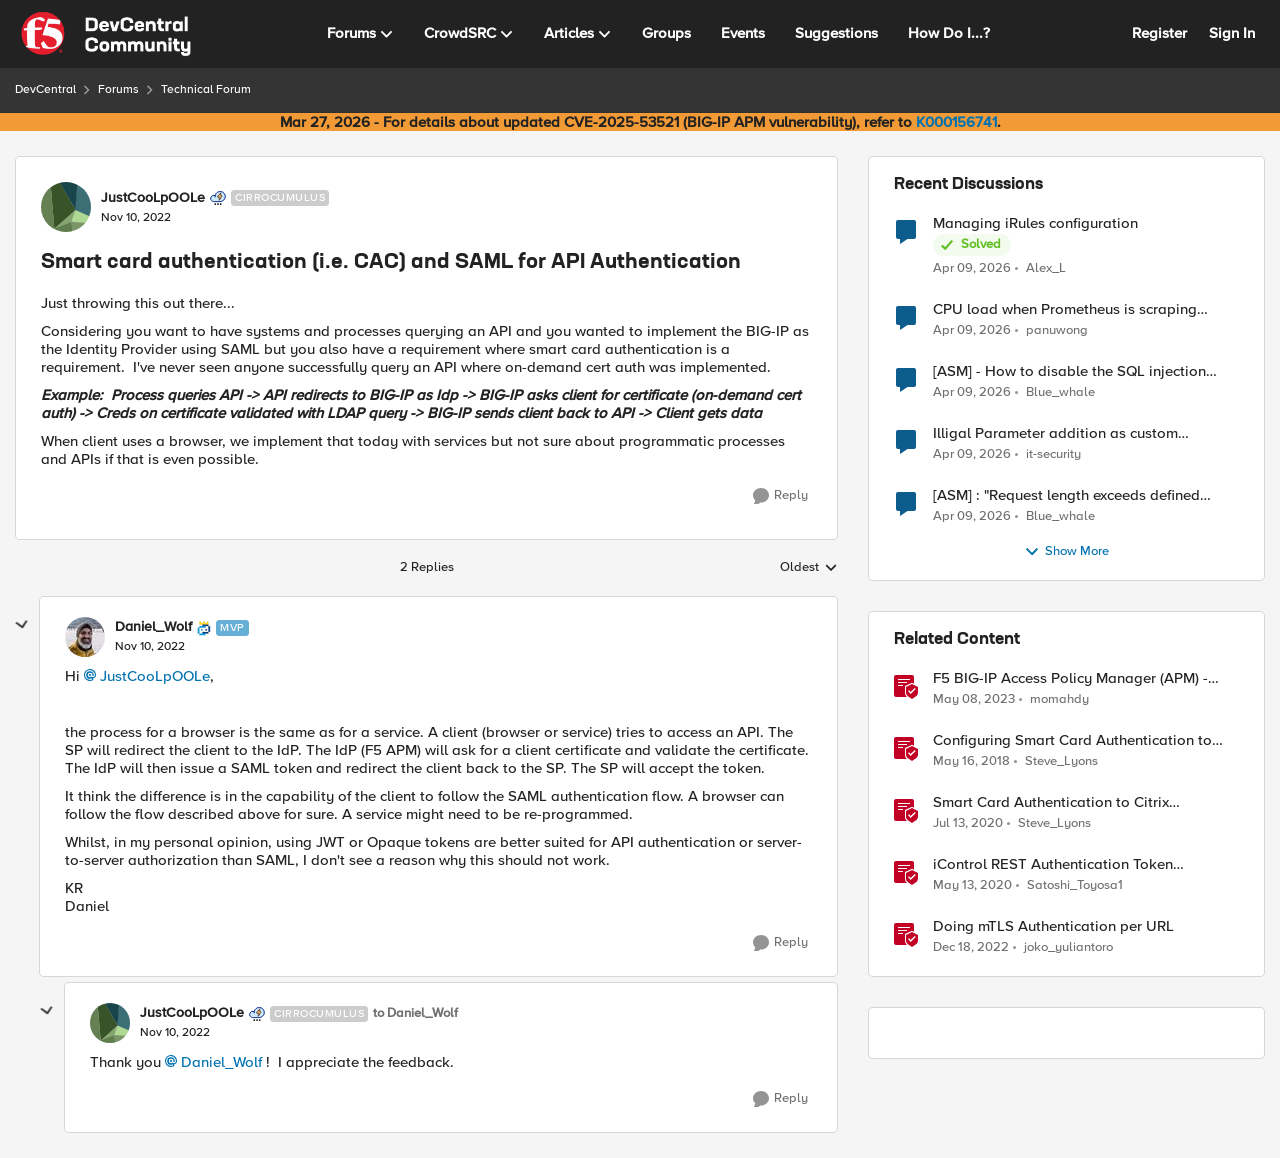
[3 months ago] (972, 268)
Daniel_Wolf (221, 1062)
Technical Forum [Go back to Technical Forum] (206, 89)
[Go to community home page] (106, 34)
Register (1159, 33)
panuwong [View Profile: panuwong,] (1057, 330)
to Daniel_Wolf (415, 1013)
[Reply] (780, 496)
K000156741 (956, 122)
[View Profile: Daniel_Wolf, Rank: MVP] (85, 637)
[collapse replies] (22, 625)
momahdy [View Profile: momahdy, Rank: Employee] (1059, 699)
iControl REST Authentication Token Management (1053, 864)
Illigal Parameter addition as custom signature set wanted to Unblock (1055, 433)
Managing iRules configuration (1035, 223)
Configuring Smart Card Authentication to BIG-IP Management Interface (1072, 740)
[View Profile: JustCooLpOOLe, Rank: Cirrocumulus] (66, 207)
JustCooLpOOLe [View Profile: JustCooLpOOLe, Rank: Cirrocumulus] (153, 198)
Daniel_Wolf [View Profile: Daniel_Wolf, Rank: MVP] (153, 627)
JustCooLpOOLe (155, 676)
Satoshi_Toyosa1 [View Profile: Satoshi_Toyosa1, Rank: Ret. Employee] (1075, 885)
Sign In (1232, 33)
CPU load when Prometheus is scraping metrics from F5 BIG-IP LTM (1065, 309)
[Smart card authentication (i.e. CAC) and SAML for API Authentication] (150, 647)
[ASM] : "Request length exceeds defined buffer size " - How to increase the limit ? (1067, 495)
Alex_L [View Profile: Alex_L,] (1046, 267)
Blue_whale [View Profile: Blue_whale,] (1060, 392)
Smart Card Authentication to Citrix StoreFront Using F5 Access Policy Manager (1080, 802)
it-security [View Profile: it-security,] (1053, 454)
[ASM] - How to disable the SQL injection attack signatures (1069, 371)
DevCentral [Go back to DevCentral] (45, 89)
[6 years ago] (968, 824)
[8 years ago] (971, 762)
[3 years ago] (974, 700)
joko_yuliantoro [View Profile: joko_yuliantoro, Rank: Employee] (1068, 947)
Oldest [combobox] (809, 568)
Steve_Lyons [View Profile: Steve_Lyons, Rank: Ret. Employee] (1061, 761)
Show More (1066, 552)
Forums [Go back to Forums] (118, 89)
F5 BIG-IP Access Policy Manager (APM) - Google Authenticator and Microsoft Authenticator (1070, 678)
